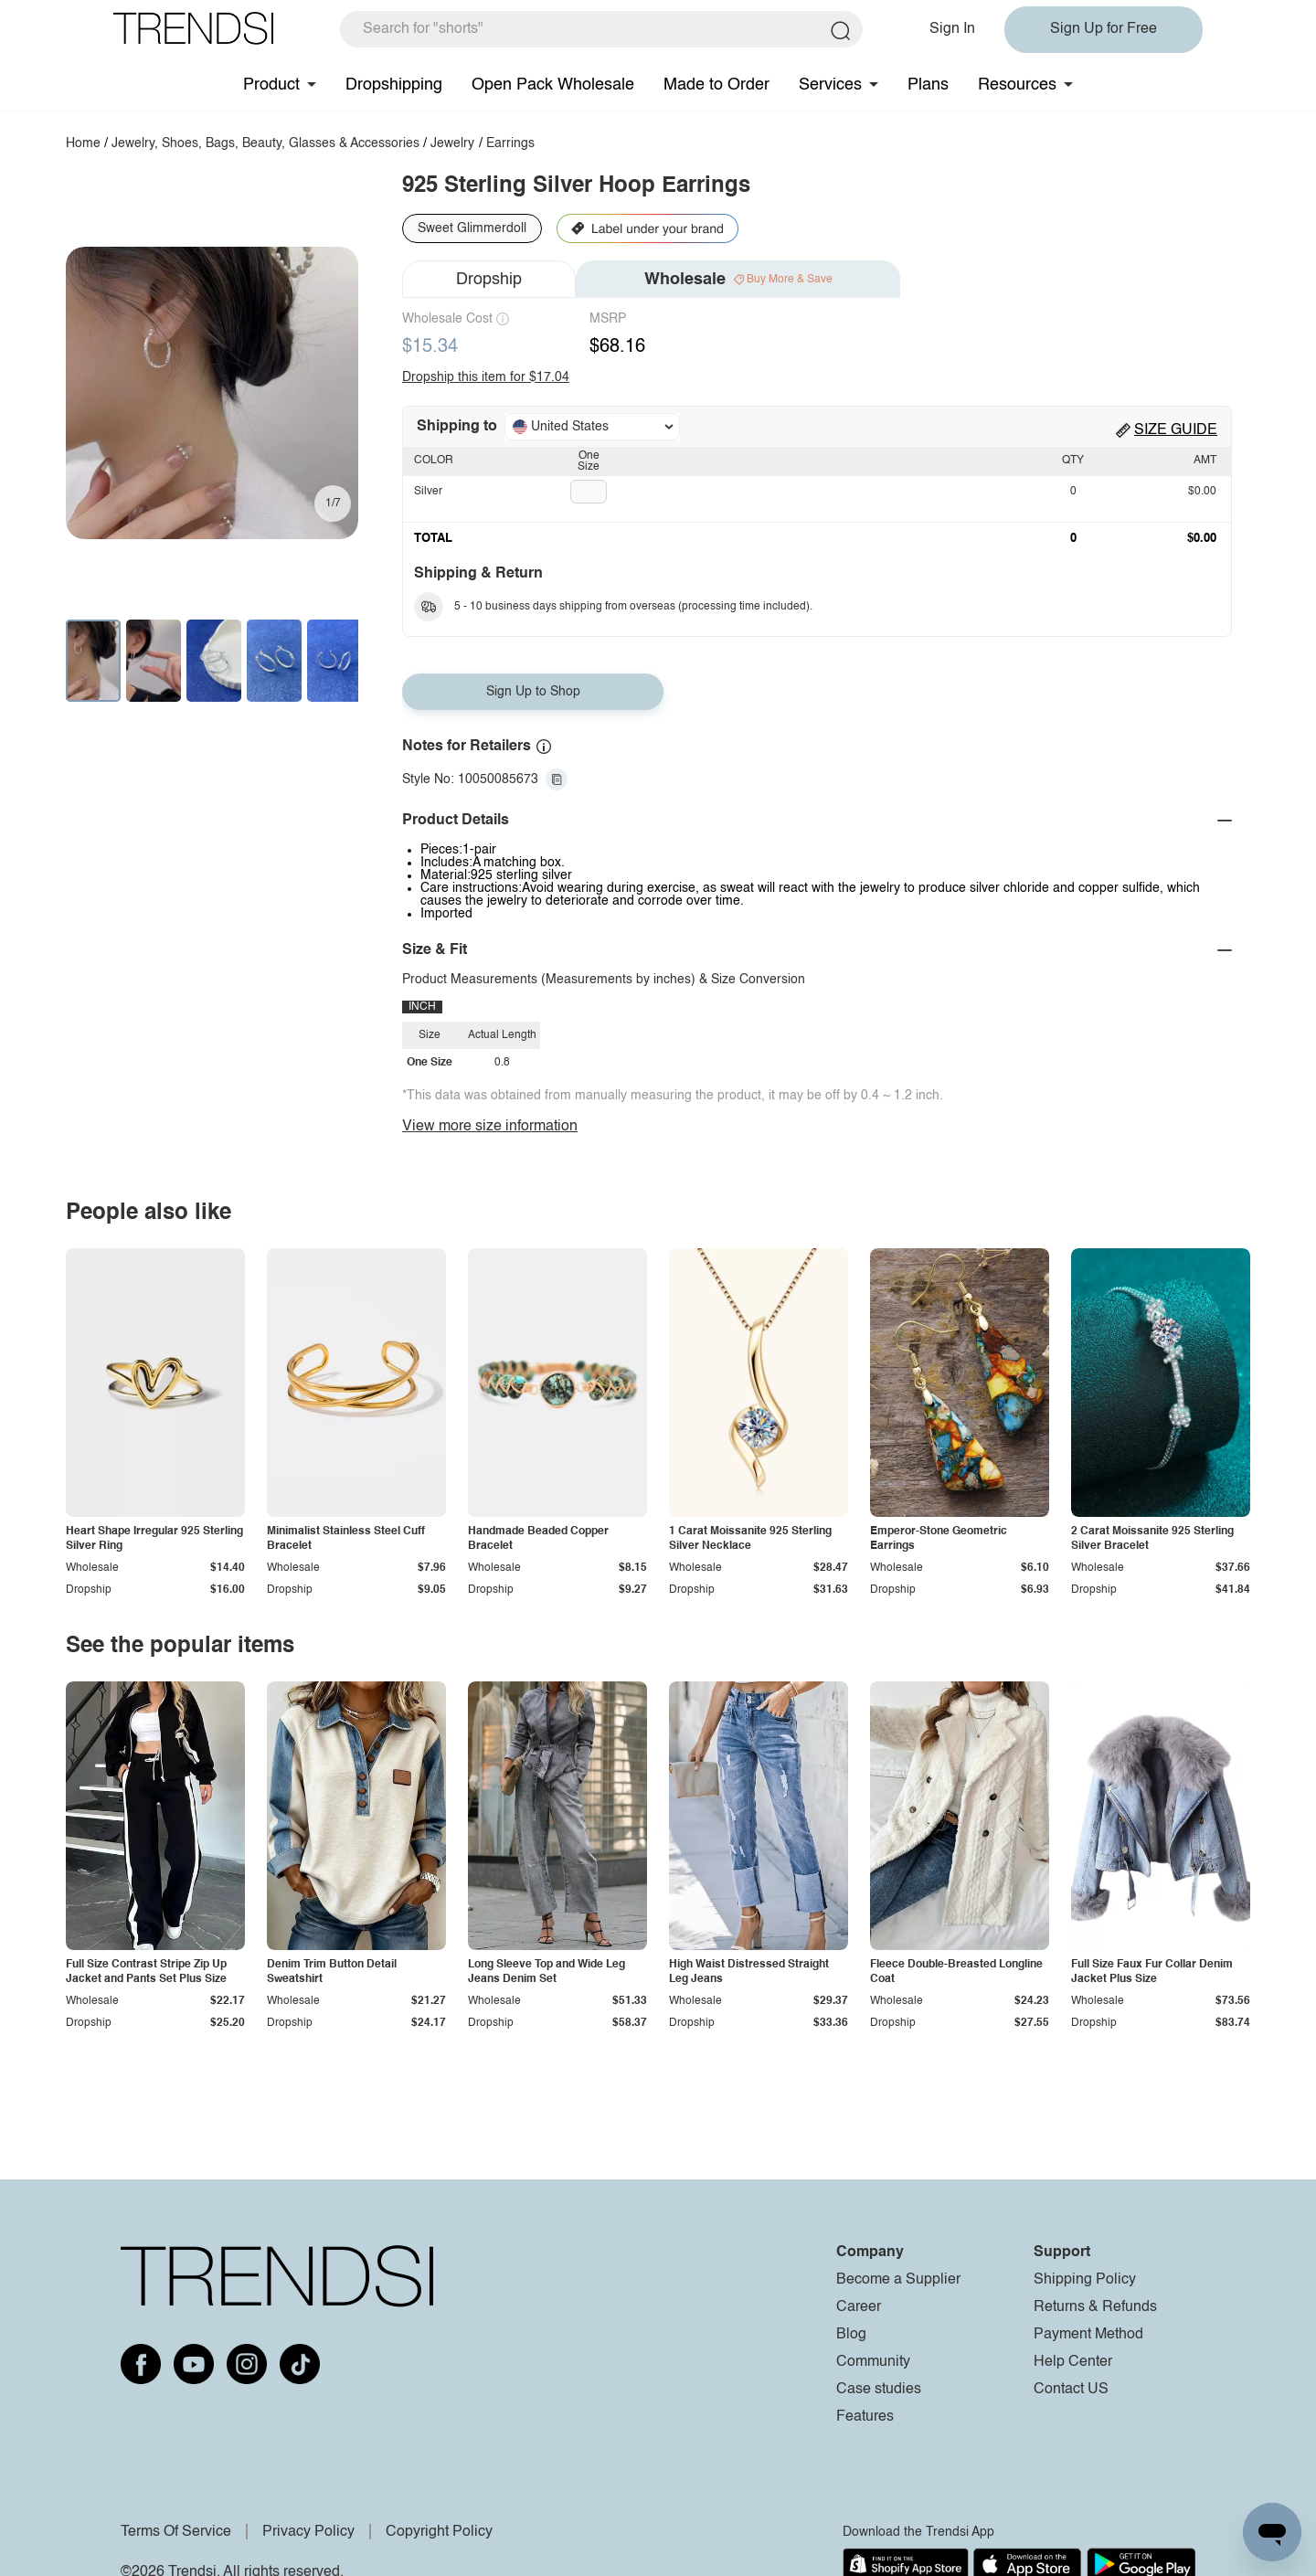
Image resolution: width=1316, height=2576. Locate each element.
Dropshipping (393, 85)
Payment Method (1088, 2334)
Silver (428, 491)
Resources (1017, 85)
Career (858, 2307)
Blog (851, 2334)
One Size (589, 461)
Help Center (1073, 2362)
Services (830, 85)
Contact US (1071, 2389)
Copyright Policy (439, 2532)
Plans (928, 85)
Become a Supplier (898, 2280)
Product (271, 85)
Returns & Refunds (1095, 2307)
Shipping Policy (1085, 2280)
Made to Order (716, 85)
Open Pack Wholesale (553, 85)
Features (865, 2417)
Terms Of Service (176, 2532)
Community (873, 2362)
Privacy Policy (308, 2532)
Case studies (878, 2389)
